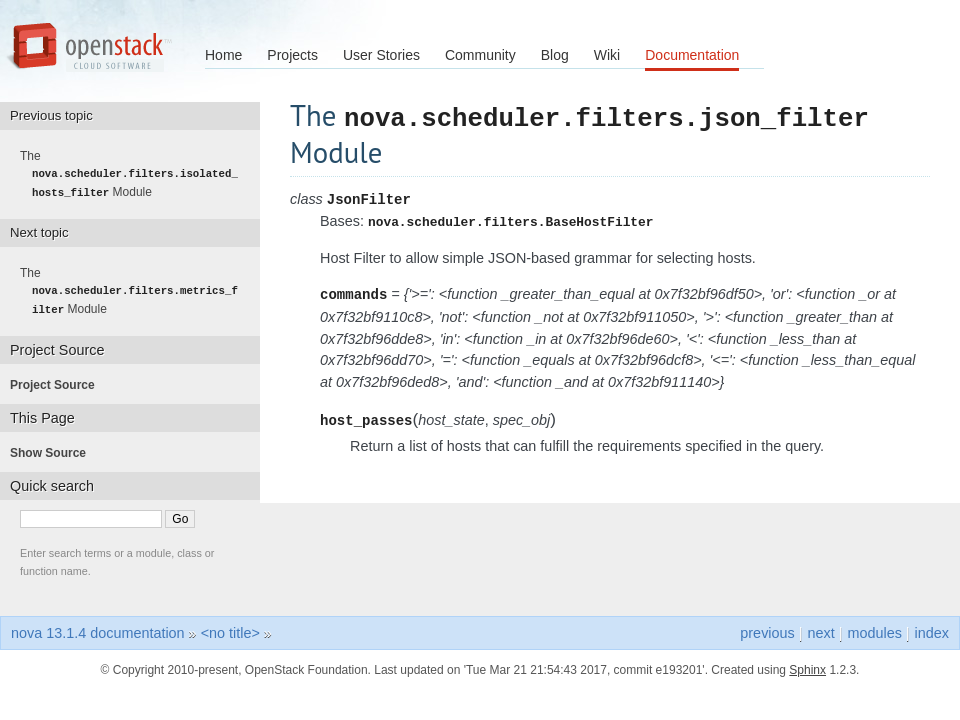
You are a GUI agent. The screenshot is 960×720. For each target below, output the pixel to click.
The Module (135, 174)
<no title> (230, 631)
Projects (292, 55)
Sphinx (807, 668)
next (820, 631)
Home (223, 55)
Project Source (58, 383)
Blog (555, 55)
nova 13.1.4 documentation (98, 631)
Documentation (692, 55)
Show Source (54, 451)
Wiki (607, 55)
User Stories (381, 55)
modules (874, 631)
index (932, 631)
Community (480, 55)
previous (767, 631)
